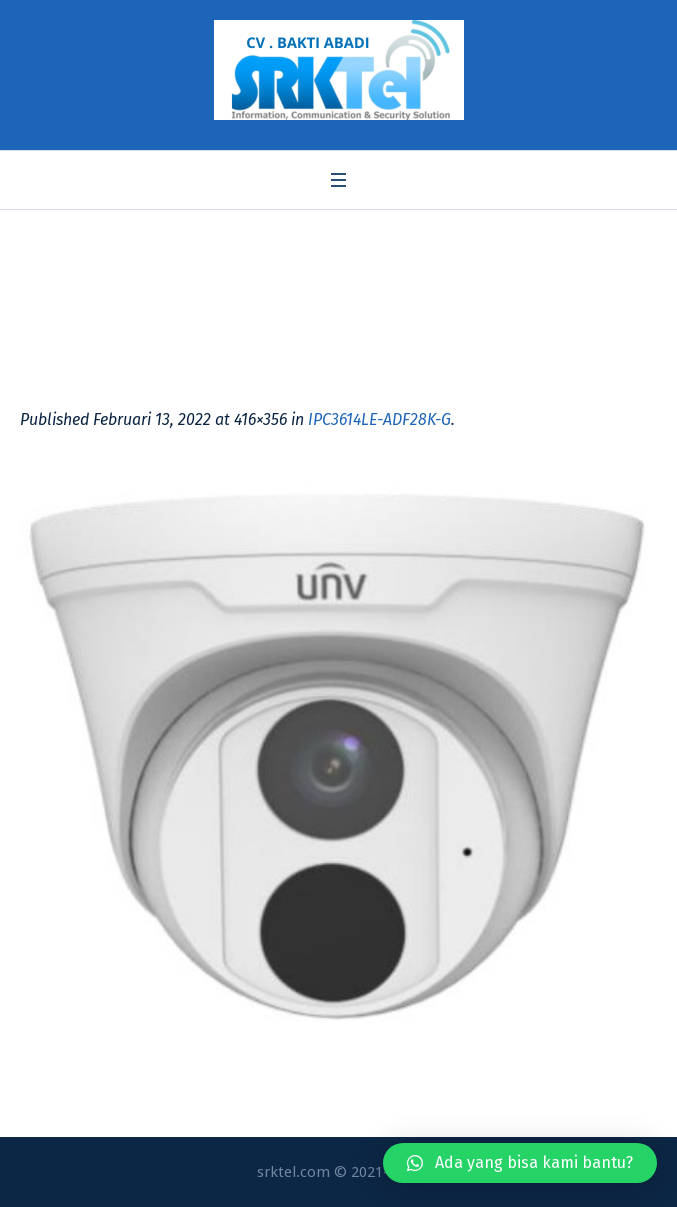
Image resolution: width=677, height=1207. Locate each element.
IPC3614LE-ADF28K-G (379, 419)
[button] (520, 1163)
